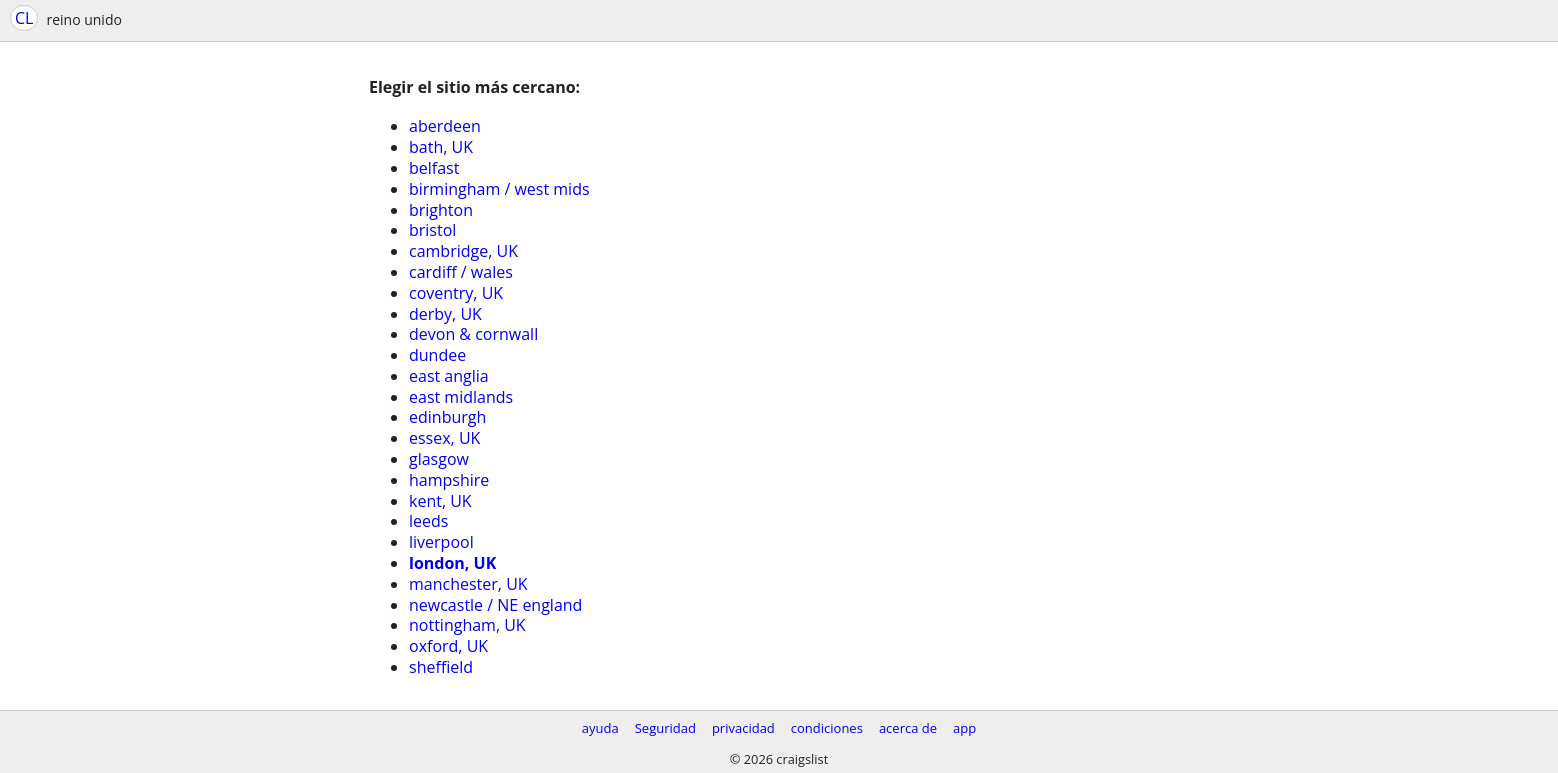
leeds (428, 521)
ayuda (600, 728)
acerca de (908, 728)
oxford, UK (448, 646)
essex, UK (444, 438)
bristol (432, 230)
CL (24, 18)
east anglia (449, 376)
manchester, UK (468, 584)
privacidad (743, 728)
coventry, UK (456, 293)
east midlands (461, 397)
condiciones (827, 728)
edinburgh (447, 417)
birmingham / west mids (499, 189)
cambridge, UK (463, 251)
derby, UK (445, 314)
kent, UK (440, 501)
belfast (434, 168)
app (964, 728)
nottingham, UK (467, 625)
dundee (437, 355)
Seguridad (665, 728)
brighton (441, 210)
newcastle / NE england (495, 605)
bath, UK (441, 147)
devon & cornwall (473, 334)
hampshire (449, 480)
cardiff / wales (461, 272)
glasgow (439, 459)
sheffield (441, 667)
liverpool (441, 542)
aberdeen (445, 126)
